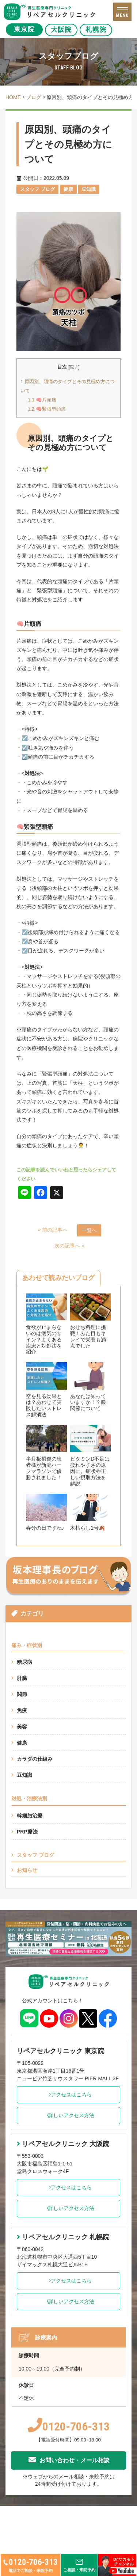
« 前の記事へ (53, 1230)
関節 (22, 1694)
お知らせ (27, 1870)
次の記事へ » (69, 1246)
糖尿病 (24, 1662)
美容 (22, 1727)
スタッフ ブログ (35, 1855)
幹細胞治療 (29, 1815)
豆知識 (24, 1775)
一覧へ (89, 1230)
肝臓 (22, 1678)
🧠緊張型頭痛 (47, 409)
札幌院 (102, 29)
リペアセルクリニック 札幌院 (63, 2237)
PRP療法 (27, 1832)
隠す (73, 367)
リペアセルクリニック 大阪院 (63, 2144)
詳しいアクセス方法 (68, 2115)
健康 (22, 1743)
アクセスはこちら (68, 2094)
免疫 (22, 1710)
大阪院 (63, 29)
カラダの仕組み (35, 1759)
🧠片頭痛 (42, 400)
